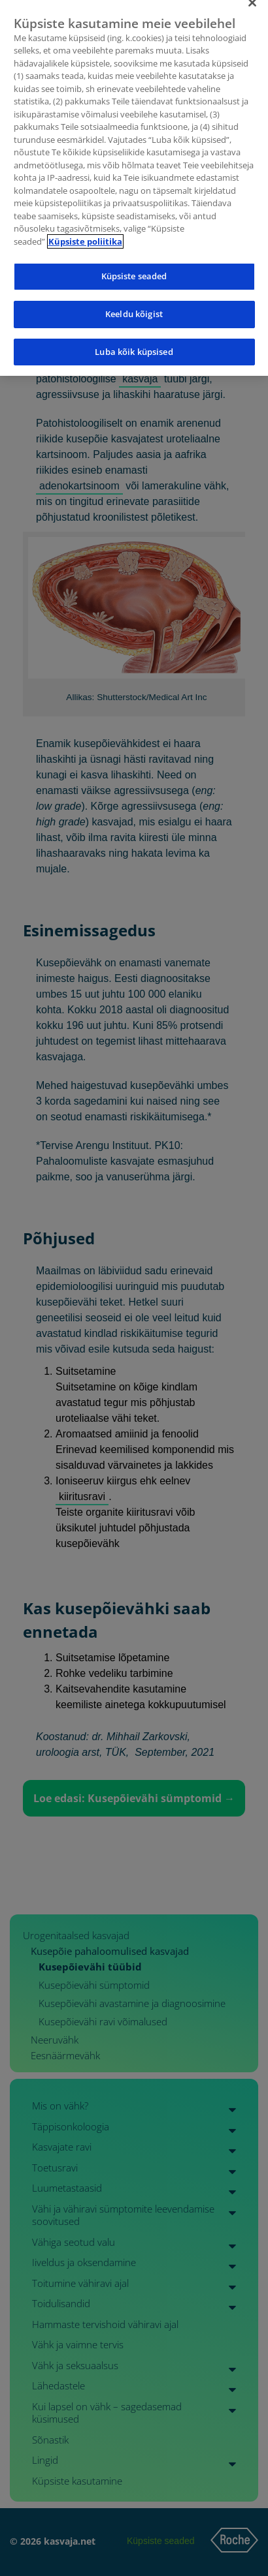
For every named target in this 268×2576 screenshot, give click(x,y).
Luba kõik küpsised (134, 342)
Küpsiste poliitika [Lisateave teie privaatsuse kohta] (85, 232)
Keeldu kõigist (134, 305)
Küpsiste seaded (134, 267)
